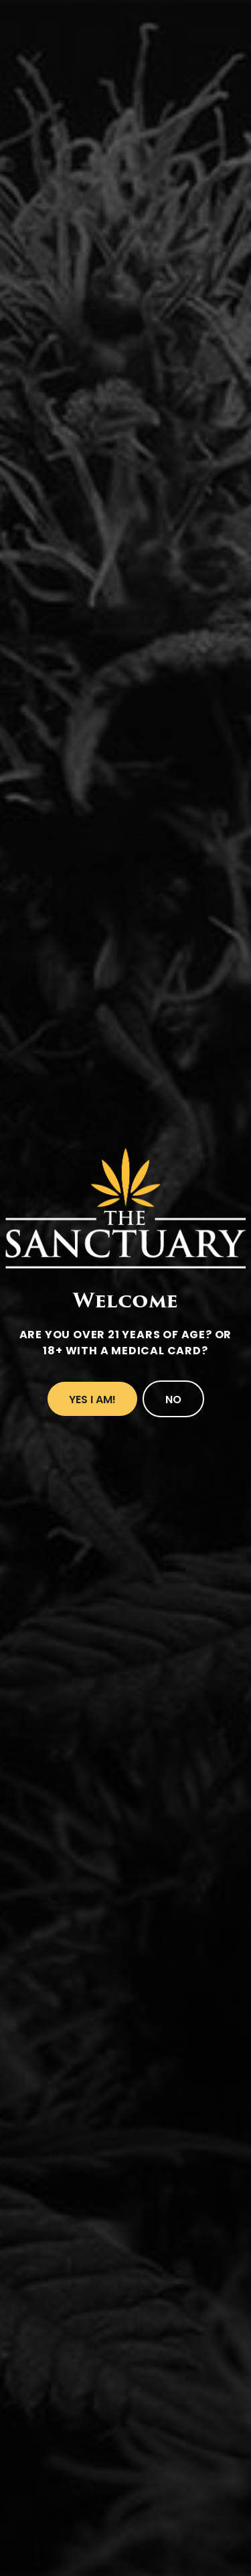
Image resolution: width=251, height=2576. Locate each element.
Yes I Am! (92, 1399)
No (173, 1399)
